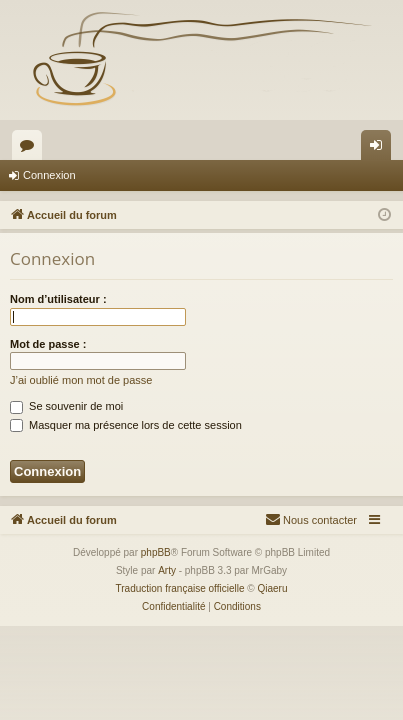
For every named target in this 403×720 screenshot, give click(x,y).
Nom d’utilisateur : (58, 299)
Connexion (49, 175)
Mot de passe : (48, 344)
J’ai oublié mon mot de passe (81, 380)
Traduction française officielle (180, 588)
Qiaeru (272, 588)
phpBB (156, 552)
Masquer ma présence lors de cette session (126, 425)
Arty (167, 570)
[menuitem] (311, 520)
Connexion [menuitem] (380, 149)
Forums (31, 149)
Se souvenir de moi (66, 406)
